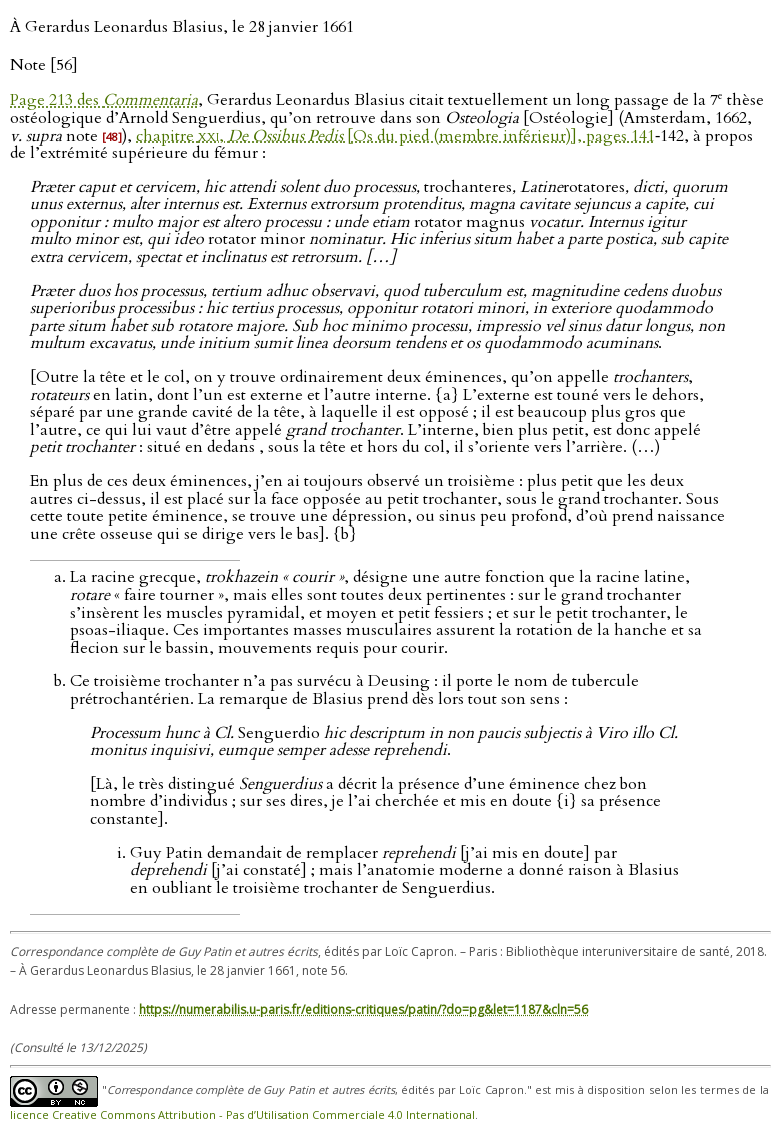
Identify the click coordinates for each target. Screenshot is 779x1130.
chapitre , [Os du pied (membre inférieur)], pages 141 (395, 136)
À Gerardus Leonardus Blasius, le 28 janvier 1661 (182, 27)
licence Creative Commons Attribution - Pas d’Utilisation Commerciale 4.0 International (242, 1114)
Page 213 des (104, 100)
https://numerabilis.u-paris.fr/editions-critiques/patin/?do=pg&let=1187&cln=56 (363, 1009)
